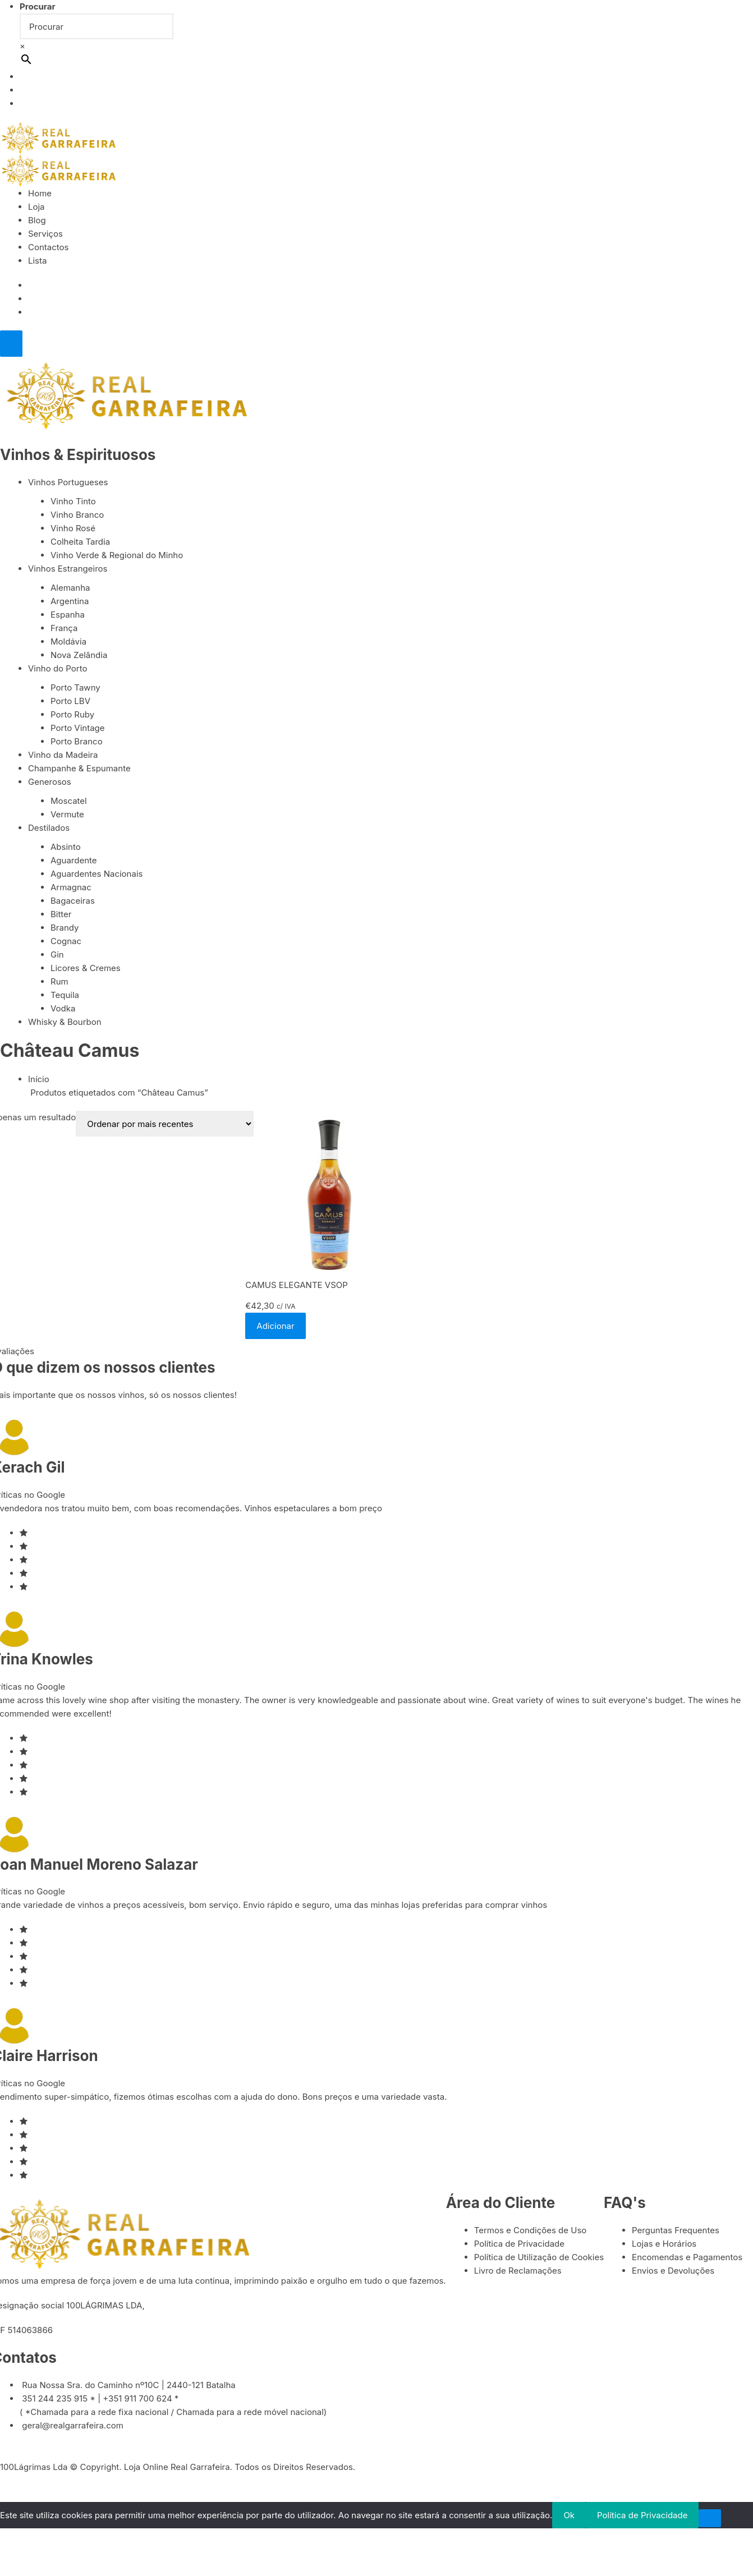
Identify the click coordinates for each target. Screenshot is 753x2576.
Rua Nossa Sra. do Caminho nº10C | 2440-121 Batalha (129, 2386)
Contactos (48, 247)
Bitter (61, 915)
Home (40, 193)
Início (38, 1080)
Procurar (38, 6)
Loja (36, 206)
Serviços (45, 233)
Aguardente (73, 861)
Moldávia (68, 642)
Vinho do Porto (58, 669)
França (64, 628)
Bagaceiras (72, 901)
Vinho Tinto (73, 501)
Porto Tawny (75, 688)
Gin (57, 955)
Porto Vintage (77, 728)
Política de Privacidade (519, 2245)
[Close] (11, 344)
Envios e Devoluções (673, 2272)
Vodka (62, 1009)
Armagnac (70, 888)
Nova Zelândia (78, 655)
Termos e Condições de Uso (530, 2232)
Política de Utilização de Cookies (539, 2258)
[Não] (710, 2520)
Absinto (65, 848)
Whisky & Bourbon (65, 1023)
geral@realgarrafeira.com (72, 2427)
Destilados (49, 829)
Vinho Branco (77, 515)
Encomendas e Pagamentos (687, 2258)
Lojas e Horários (664, 2245)
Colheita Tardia (80, 542)
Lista (37, 261)
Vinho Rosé (72, 528)
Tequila (64, 996)
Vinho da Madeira (63, 755)
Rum (59, 982)
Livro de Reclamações (518, 2272)
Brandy (64, 928)
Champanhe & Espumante (79, 768)
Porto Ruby (72, 715)
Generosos (49, 782)
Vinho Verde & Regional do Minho (116, 555)
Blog (37, 220)
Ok (569, 2516)
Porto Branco (76, 742)
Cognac (65, 942)
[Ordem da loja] (165, 1125)
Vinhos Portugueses (68, 482)
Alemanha (70, 588)
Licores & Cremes (85, 969)
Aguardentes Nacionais (96, 875)
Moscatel (68, 802)
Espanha (67, 615)
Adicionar (275, 1327)
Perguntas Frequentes (675, 2232)
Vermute (67, 815)
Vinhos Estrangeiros (68, 569)
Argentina (69, 601)
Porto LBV (70, 701)
